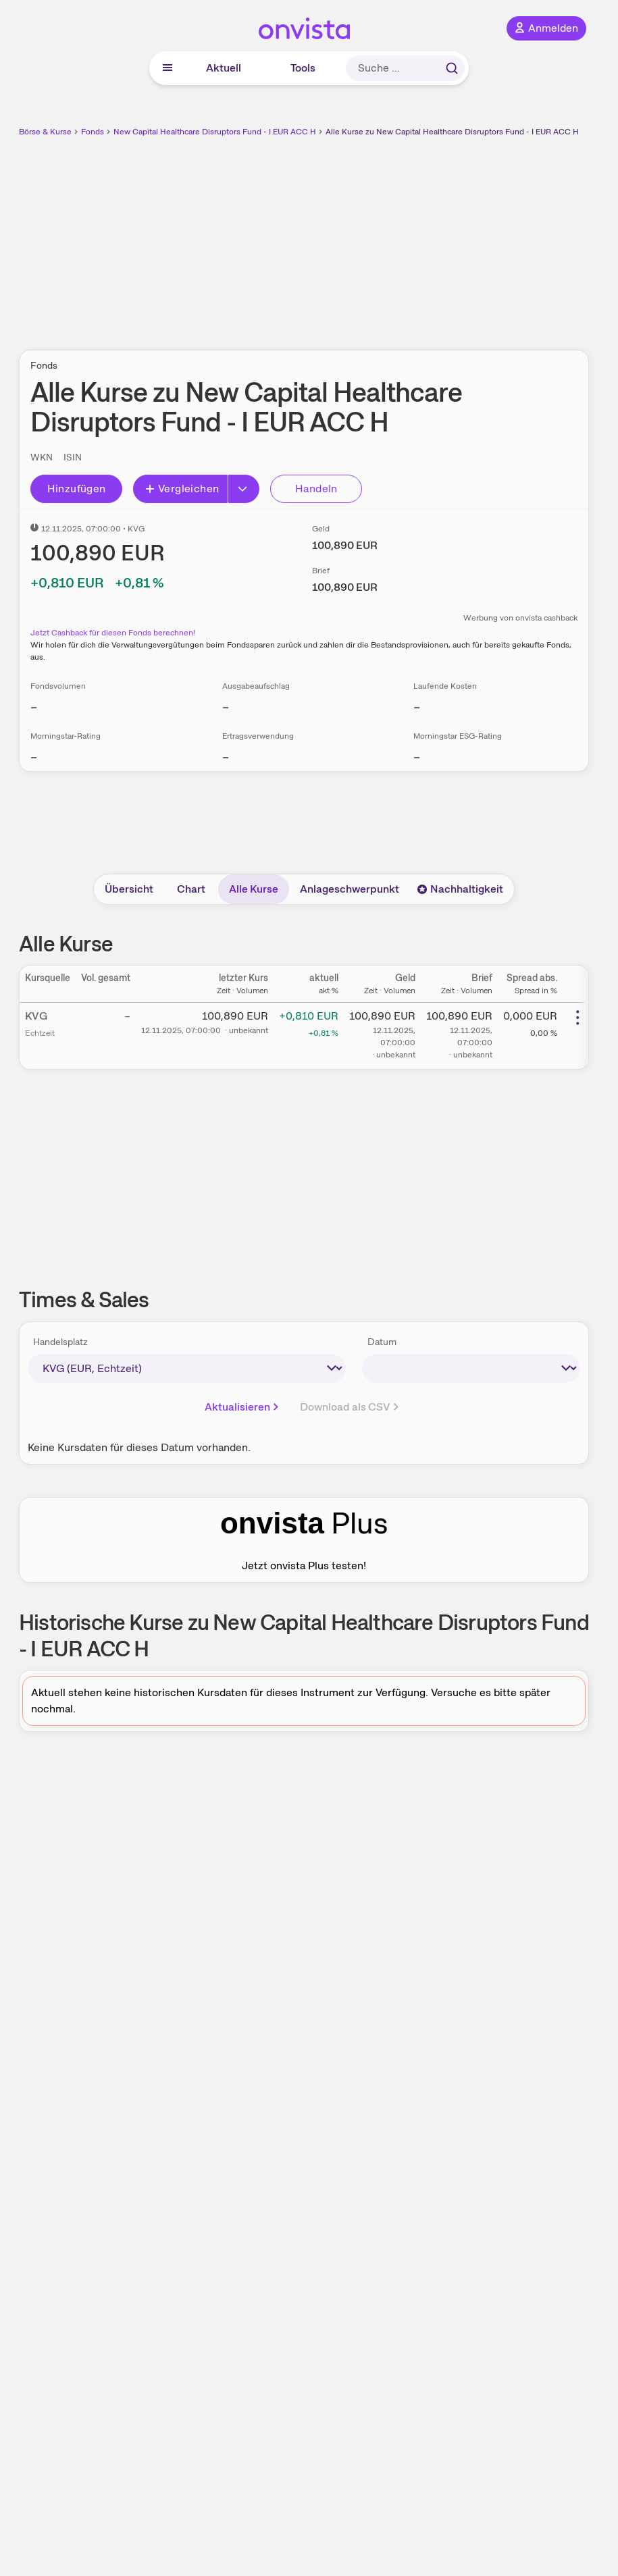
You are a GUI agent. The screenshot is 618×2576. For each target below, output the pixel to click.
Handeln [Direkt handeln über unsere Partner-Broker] (316, 488)
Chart (191, 889)
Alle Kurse (253, 889)
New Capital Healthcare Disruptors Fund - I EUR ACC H (214, 131)
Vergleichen (182, 488)
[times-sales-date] (471, 1368)
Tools (302, 68)
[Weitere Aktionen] (577, 1017)
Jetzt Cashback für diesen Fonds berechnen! (112, 632)
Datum (381, 1342)
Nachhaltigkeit (460, 889)
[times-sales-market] (186, 1368)
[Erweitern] (243, 489)
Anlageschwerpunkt (349, 889)
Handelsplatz (60, 1342)
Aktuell (223, 68)
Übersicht (129, 889)
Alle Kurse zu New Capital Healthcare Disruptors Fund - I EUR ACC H (452, 131)
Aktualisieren (243, 1407)
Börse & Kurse (45, 131)
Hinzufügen (76, 488)
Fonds (92, 131)
